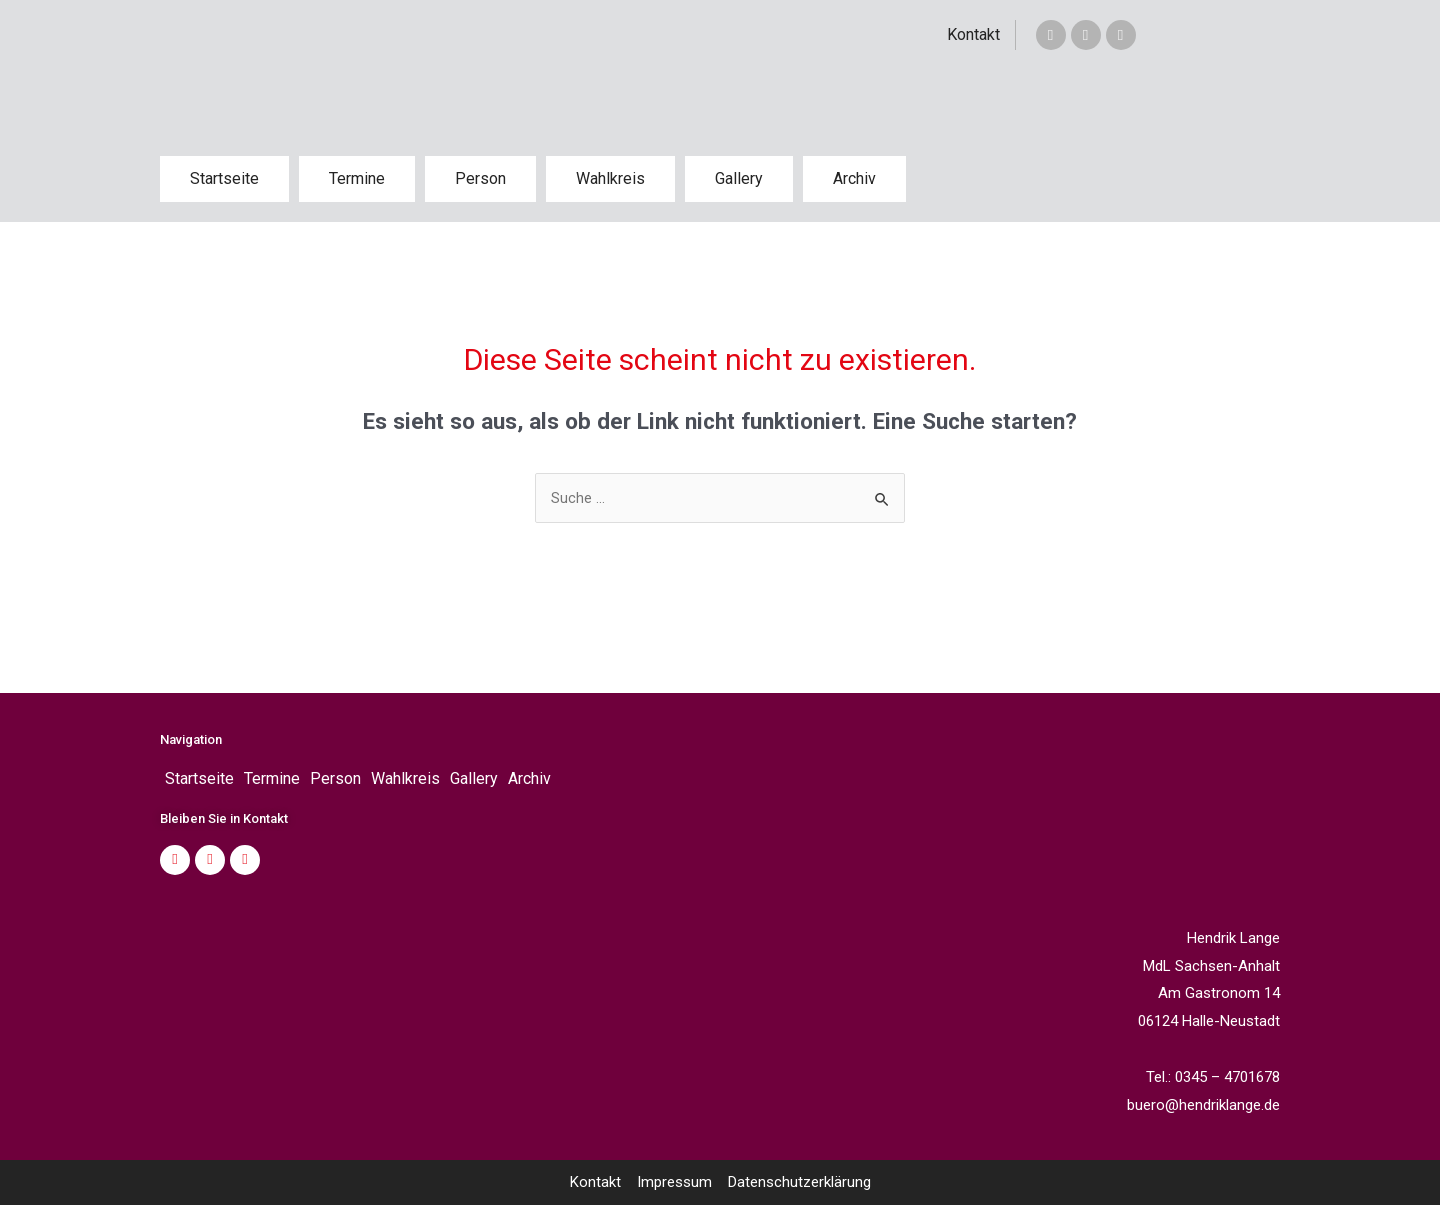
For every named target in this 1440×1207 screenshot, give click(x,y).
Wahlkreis (610, 178)
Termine (357, 178)
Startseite (224, 178)
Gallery (739, 178)
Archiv (854, 178)
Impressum (674, 1184)
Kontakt (973, 34)
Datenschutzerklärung (799, 1184)
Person (480, 178)
